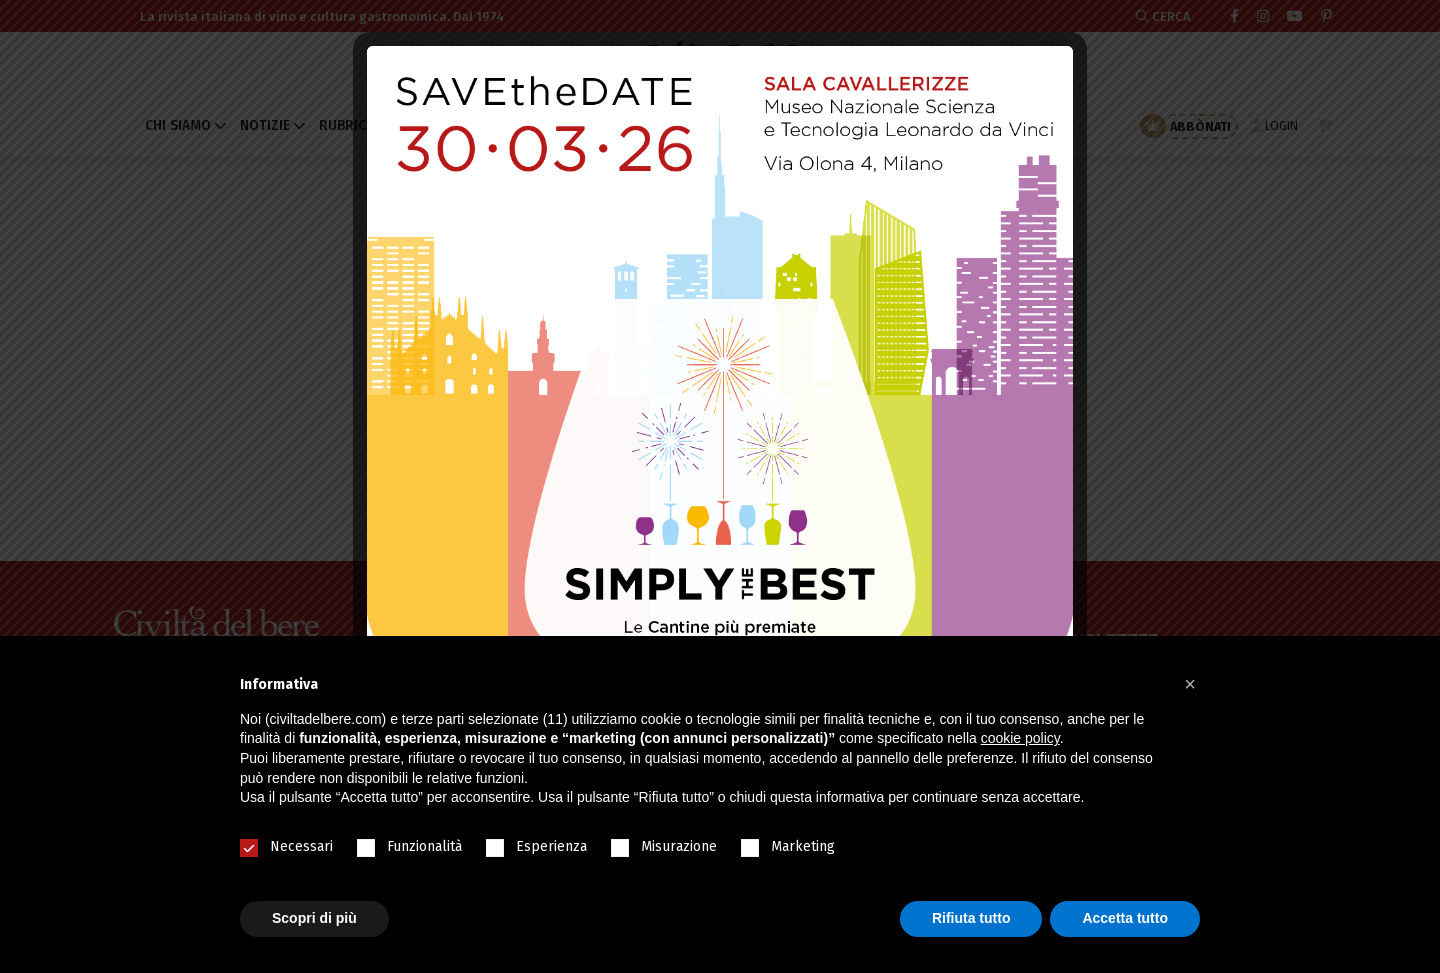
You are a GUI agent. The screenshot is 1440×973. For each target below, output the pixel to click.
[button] (1190, 684)
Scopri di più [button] (314, 918)
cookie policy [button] (1020, 738)
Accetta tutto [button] (1125, 918)
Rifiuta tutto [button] (971, 918)
